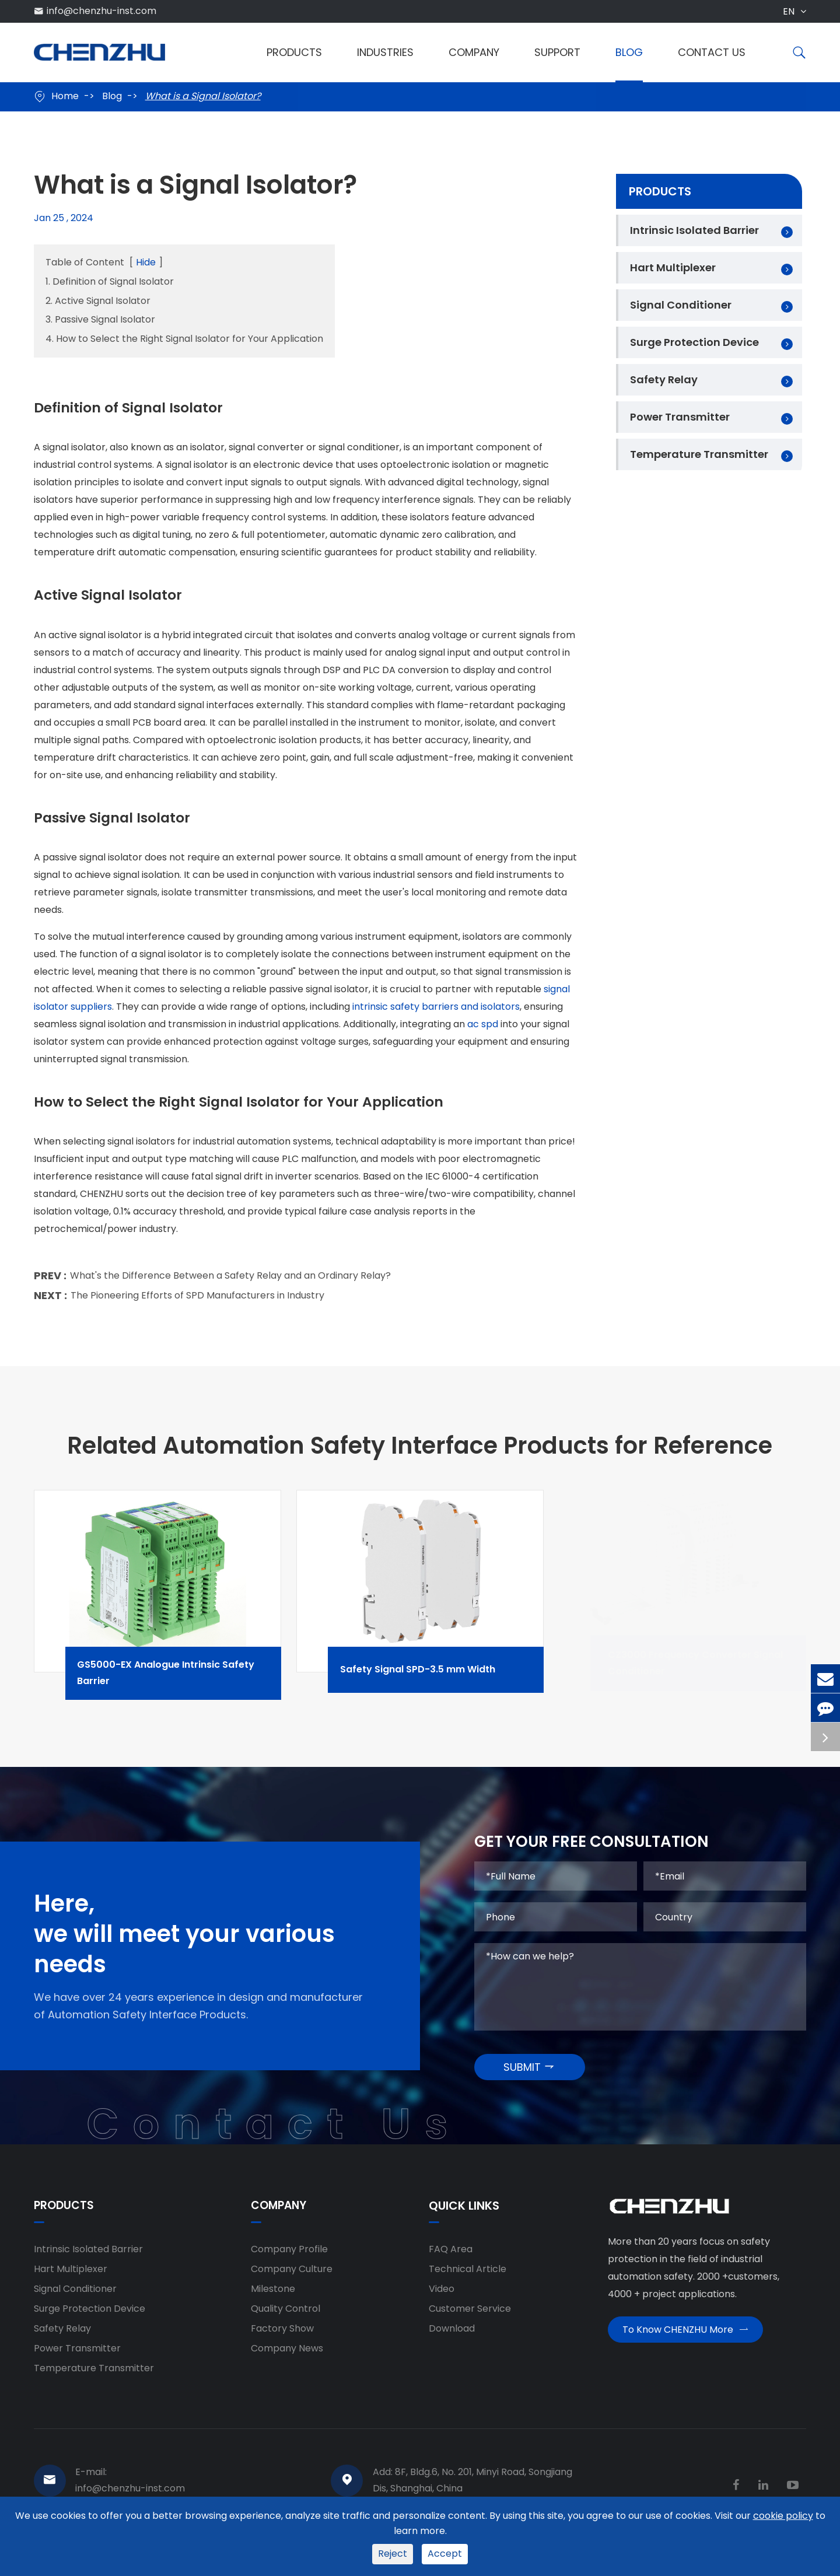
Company (474, 52)
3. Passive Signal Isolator (100, 319)
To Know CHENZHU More (685, 2342)
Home (65, 96)
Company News (287, 2357)
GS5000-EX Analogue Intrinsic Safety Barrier (189, 1681)
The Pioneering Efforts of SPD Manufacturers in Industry (197, 1301)
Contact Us (712, 52)
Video (441, 2297)
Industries (385, 52)
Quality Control (285, 2317)
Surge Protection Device (694, 342)
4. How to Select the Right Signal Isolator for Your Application (184, 338)
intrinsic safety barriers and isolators (436, 1011)
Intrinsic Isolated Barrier (694, 230)
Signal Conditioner (681, 305)
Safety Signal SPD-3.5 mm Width (438, 1677)
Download (452, 2337)
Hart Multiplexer (673, 267)
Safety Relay (664, 379)
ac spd (482, 1028)
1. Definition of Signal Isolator (110, 281)
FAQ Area (451, 2257)
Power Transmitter (680, 417)
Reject (392, 2553)
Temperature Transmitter (699, 454)
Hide (146, 262)
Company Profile (289, 2257)
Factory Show (282, 2337)
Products (294, 52)
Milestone (273, 2297)
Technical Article (467, 2277)
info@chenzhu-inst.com (101, 11)
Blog (629, 52)
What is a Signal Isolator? (203, 96)
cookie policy (783, 2515)
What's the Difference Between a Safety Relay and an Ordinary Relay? (230, 1281)
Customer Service (470, 2317)
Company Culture (291, 2277)
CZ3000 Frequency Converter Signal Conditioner (714, 1681)
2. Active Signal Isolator (98, 300)
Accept (445, 2553)
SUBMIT (529, 2074)
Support (557, 52)
